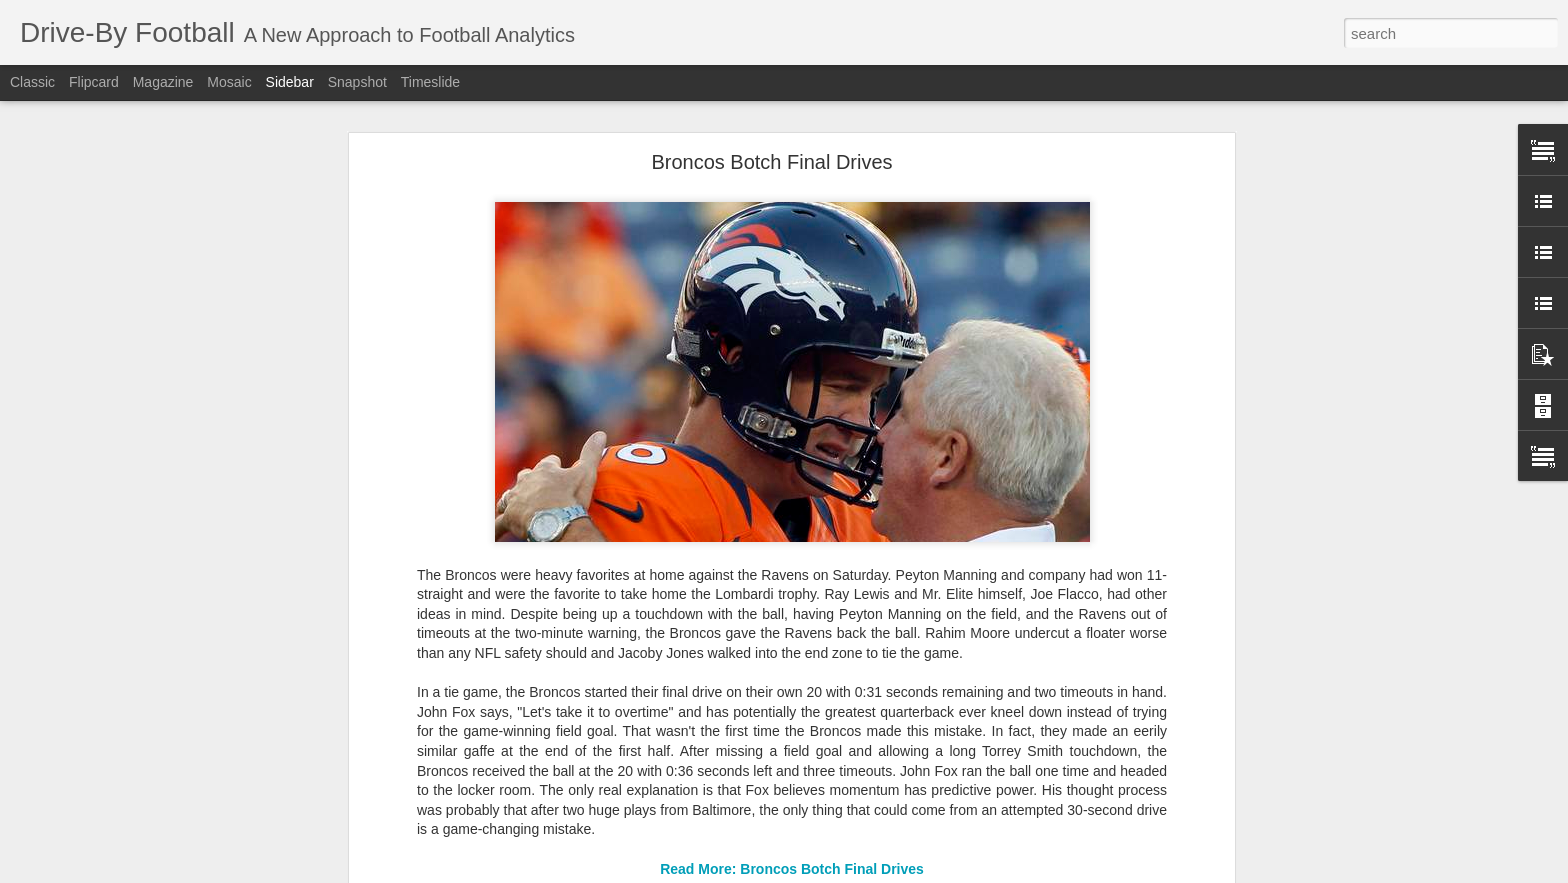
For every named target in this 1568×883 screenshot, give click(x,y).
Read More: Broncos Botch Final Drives (792, 865)
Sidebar (290, 82)
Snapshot (357, 82)
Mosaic (229, 82)
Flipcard (94, 82)
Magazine (163, 82)
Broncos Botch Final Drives (771, 159)
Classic (32, 82)
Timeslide (430, 82)
